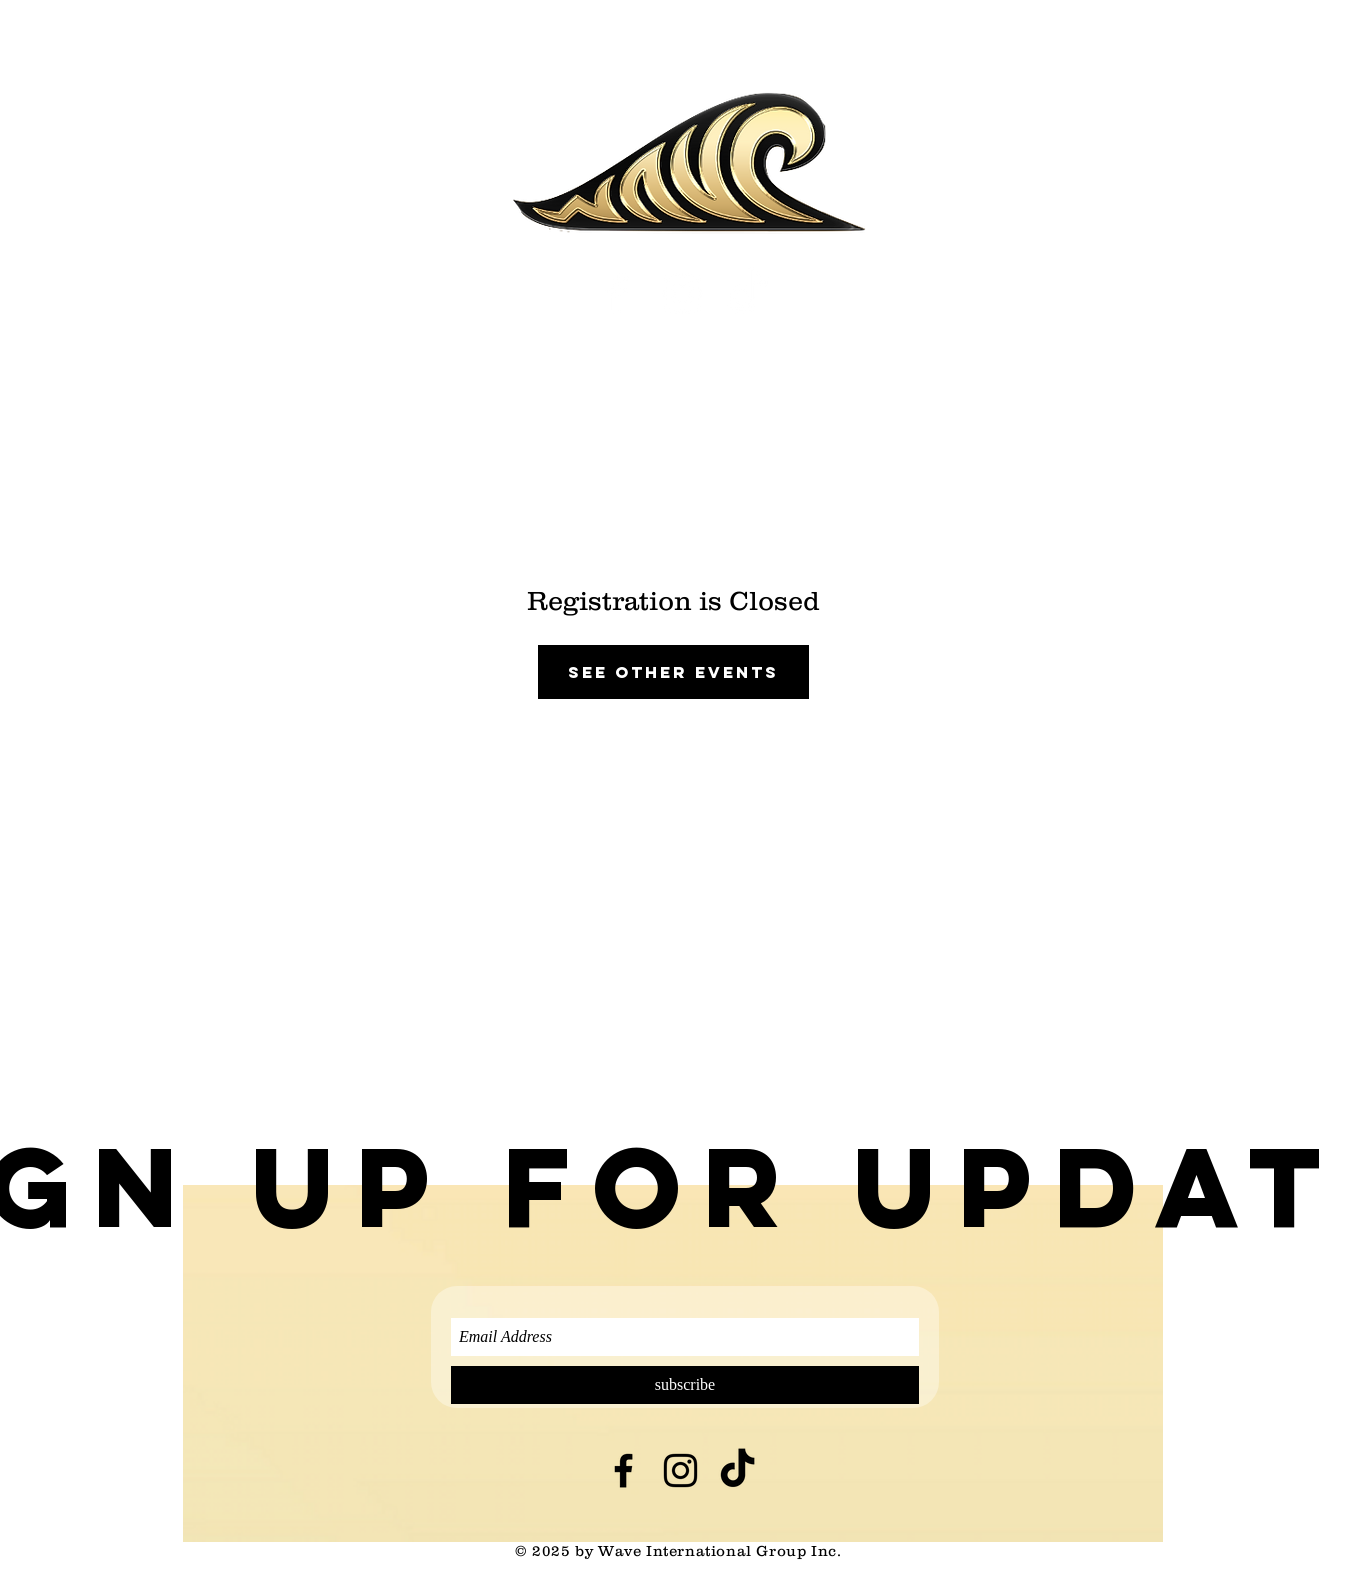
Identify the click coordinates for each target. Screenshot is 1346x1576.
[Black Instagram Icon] (680, 1470)
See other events (673, 672)
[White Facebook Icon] (617, 293)
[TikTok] (747, 293)
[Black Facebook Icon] (623, 1470)
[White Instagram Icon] (682, 293)
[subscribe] (685, 1385)
